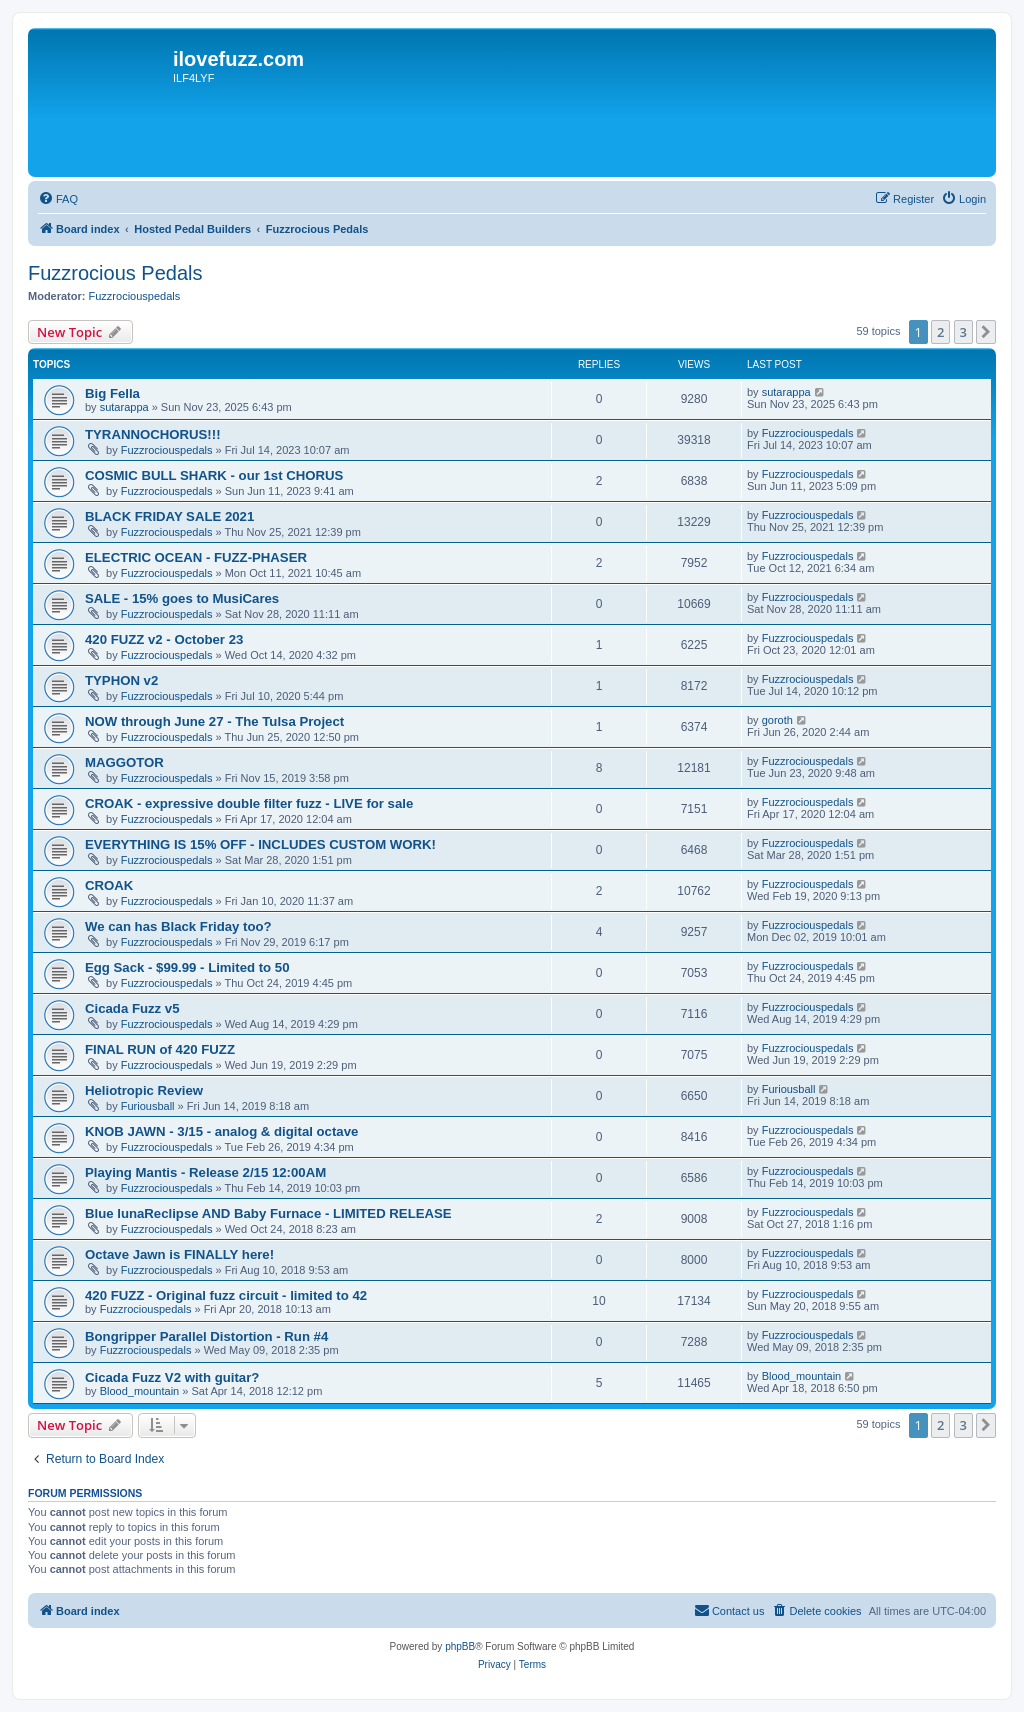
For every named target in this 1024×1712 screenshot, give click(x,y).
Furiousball (148, 1106)
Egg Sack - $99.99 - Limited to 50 (187, 967)
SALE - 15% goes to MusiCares (182, 598)
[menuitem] (58, 199)
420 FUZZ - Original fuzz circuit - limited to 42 (226, 1295)
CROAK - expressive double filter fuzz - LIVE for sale (249, 803)
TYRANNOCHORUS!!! (153, 434)
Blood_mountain (140, 1391)
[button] (986, 332)
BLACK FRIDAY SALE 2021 (169, 516)
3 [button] (963, 332)
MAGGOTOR (124, 762)
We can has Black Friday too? (178, 926)
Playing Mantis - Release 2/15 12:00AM (205, 1172)
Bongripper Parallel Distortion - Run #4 (206, 1336)
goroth (777, 720)
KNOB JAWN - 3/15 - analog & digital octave (221, 1131)
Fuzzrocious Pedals (115, 273)
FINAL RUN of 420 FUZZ (160, 1049)
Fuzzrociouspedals (135, 296)
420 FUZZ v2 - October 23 (164, 639)
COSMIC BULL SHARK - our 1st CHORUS (214, 475)
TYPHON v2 (121, 680)
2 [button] (940, 332)
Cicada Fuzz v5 (132, 1008)
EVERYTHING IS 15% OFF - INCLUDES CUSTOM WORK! (260, 844)
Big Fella (112, 393)
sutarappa (124, 407)
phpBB (460, 1646)
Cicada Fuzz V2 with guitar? (172, 1377)
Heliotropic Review (144, 1090)
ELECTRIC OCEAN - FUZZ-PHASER (196, 557)
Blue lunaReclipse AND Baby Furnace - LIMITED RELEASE (268, 1213)
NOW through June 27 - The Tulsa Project (214, 721)
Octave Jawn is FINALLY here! (179, 1254)
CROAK (109, 885)
